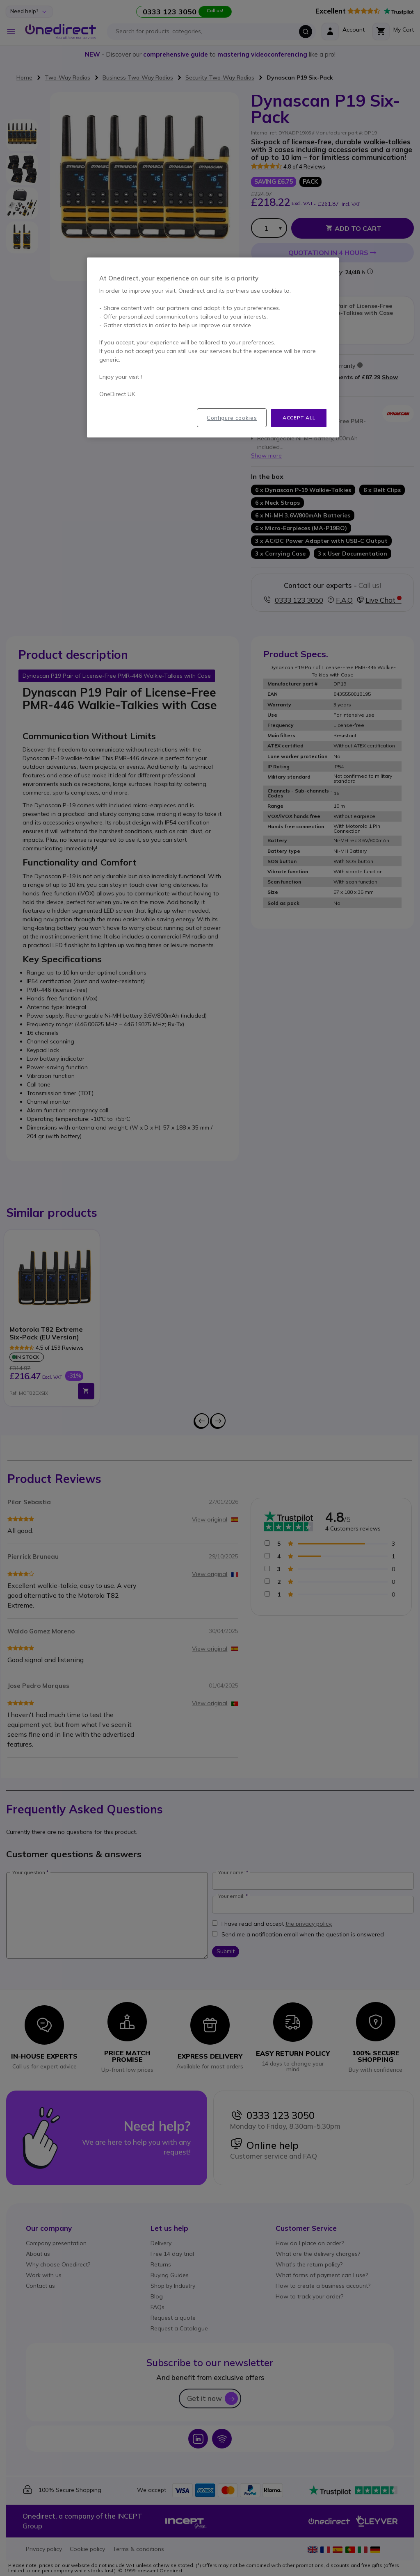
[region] (213, 347)
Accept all (299, 418)
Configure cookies (232, 418)
